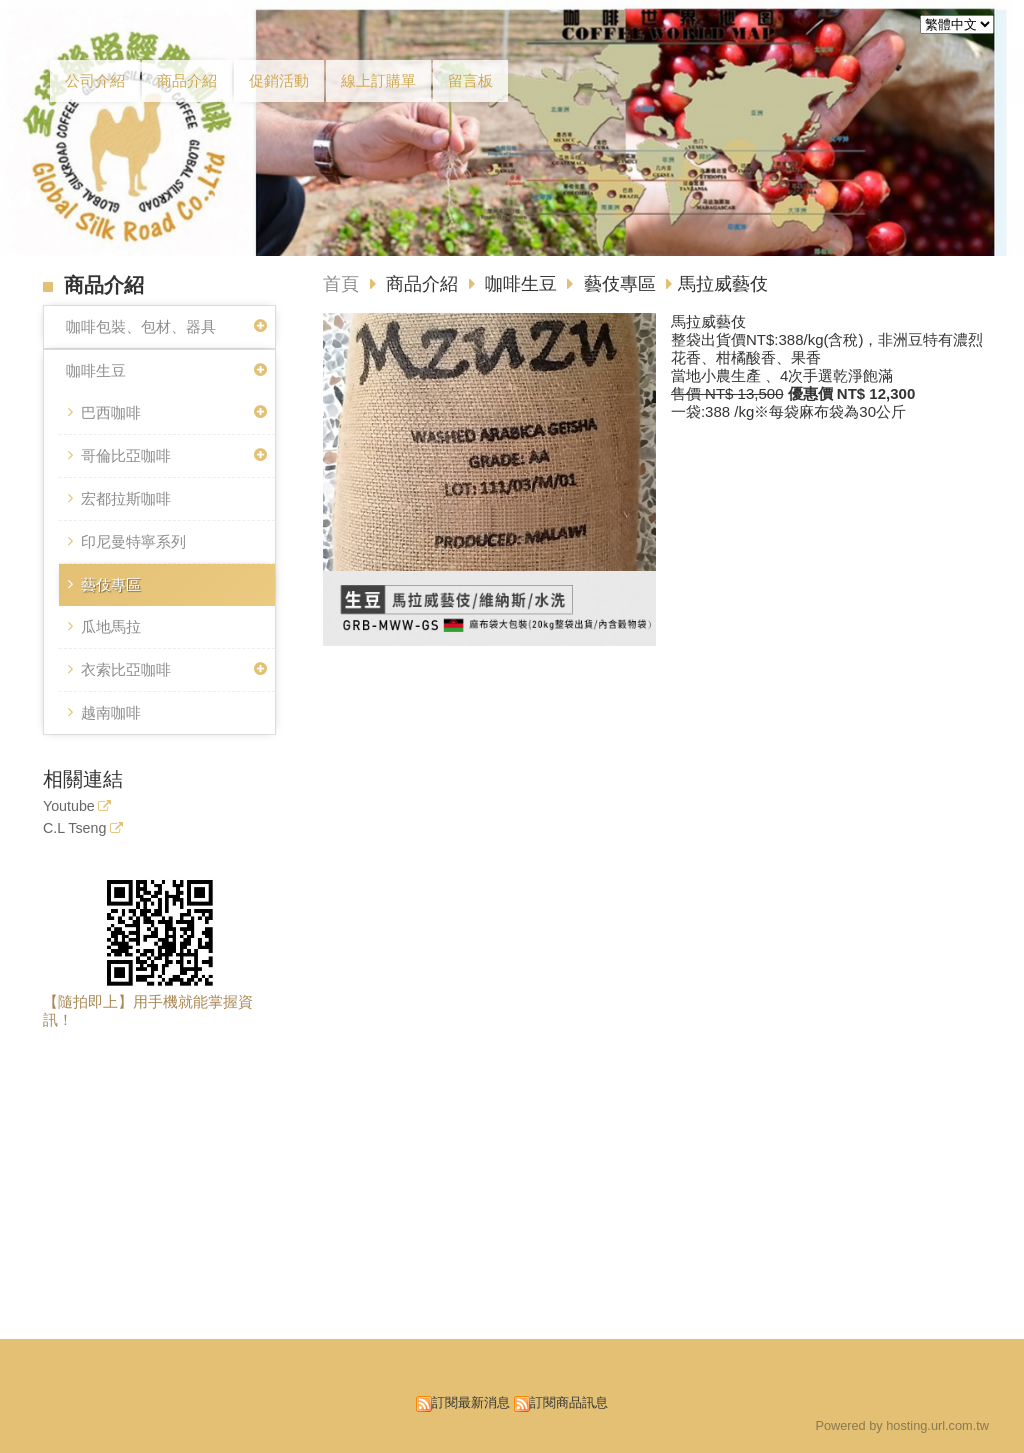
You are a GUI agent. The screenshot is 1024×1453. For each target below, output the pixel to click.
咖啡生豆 (96, 370)
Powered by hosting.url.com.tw (902, 1425)
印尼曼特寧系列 (133, 541)
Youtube (69, 806)
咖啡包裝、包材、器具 (141, 326)
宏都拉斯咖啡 (126, 498)
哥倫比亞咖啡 (126, 455)
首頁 (341, 284)
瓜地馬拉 (111, 626)
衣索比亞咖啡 (126, 669)
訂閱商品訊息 (569, 1402)
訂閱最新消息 (471, 1402)
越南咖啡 (111, 712)
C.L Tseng (74, 828)
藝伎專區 (111, 584)
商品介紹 (424, 284)
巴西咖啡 (111, 412)
